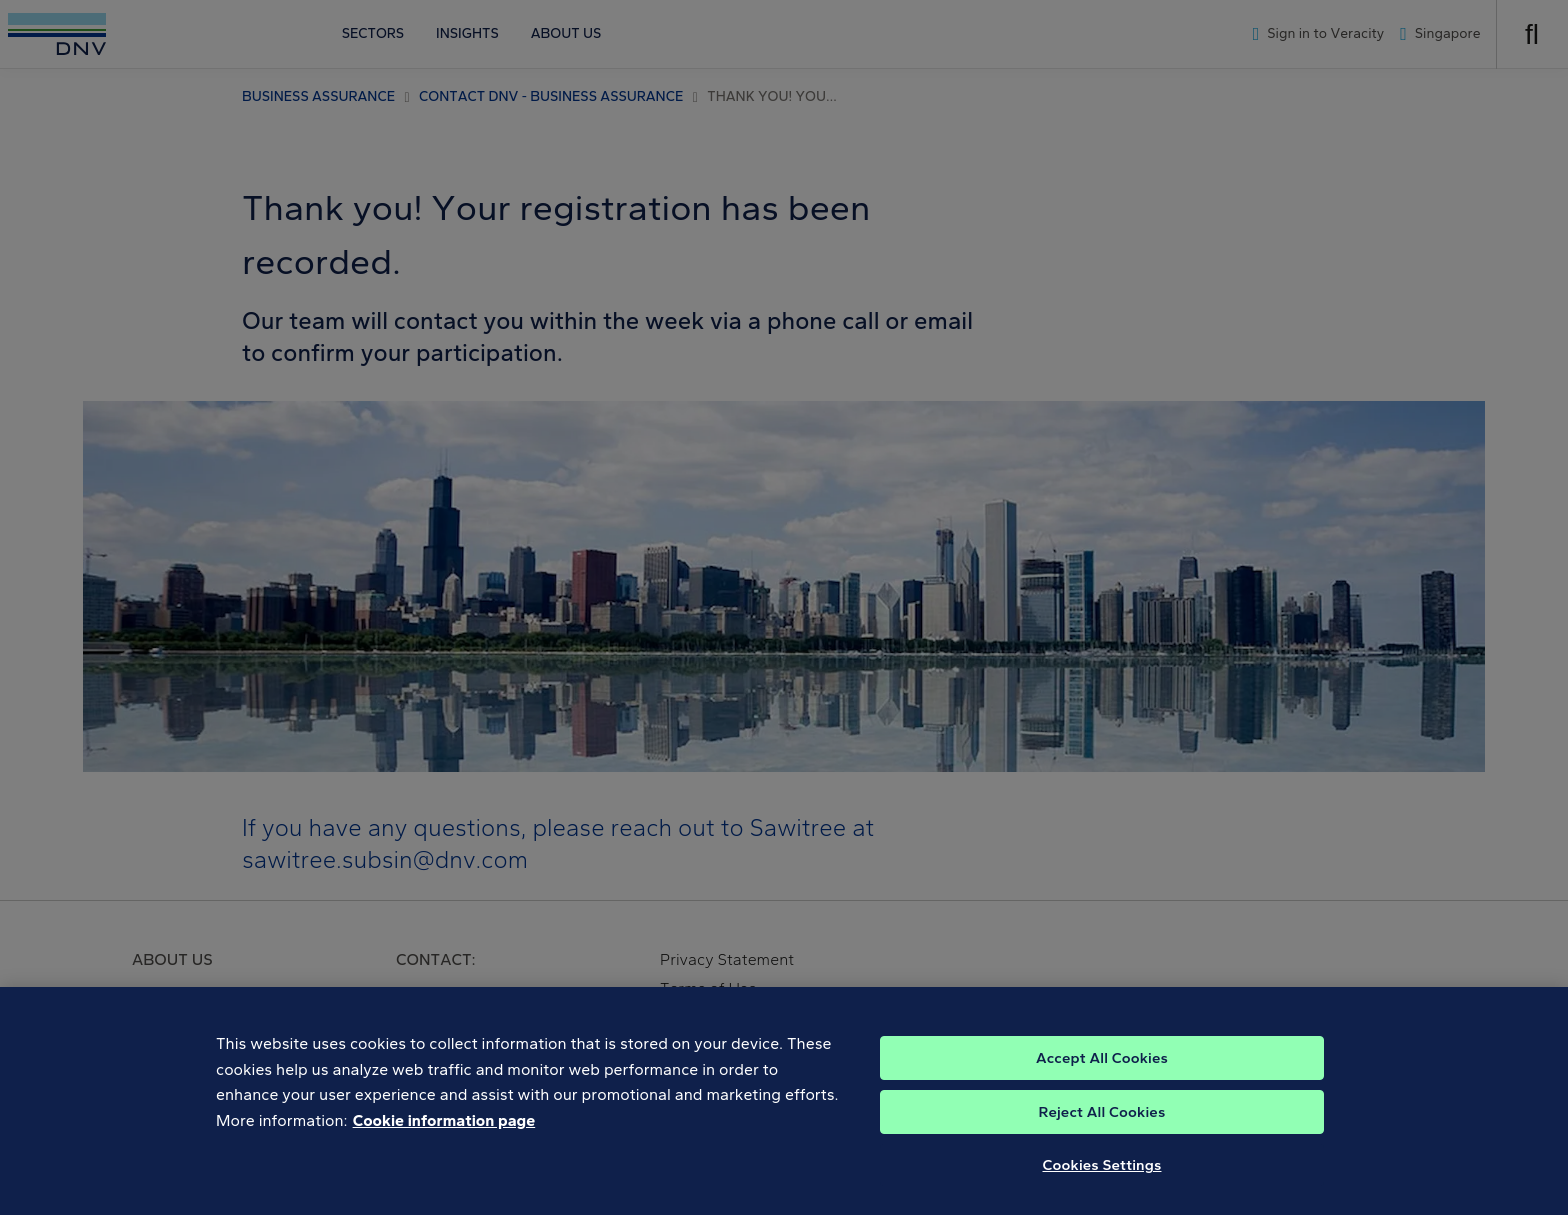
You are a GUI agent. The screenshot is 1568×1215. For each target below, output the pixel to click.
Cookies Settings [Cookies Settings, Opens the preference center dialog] (1102, 1174)
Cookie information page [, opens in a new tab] (444, 1129)
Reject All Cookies (1102, 1121)
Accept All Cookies (1102, 1067)
